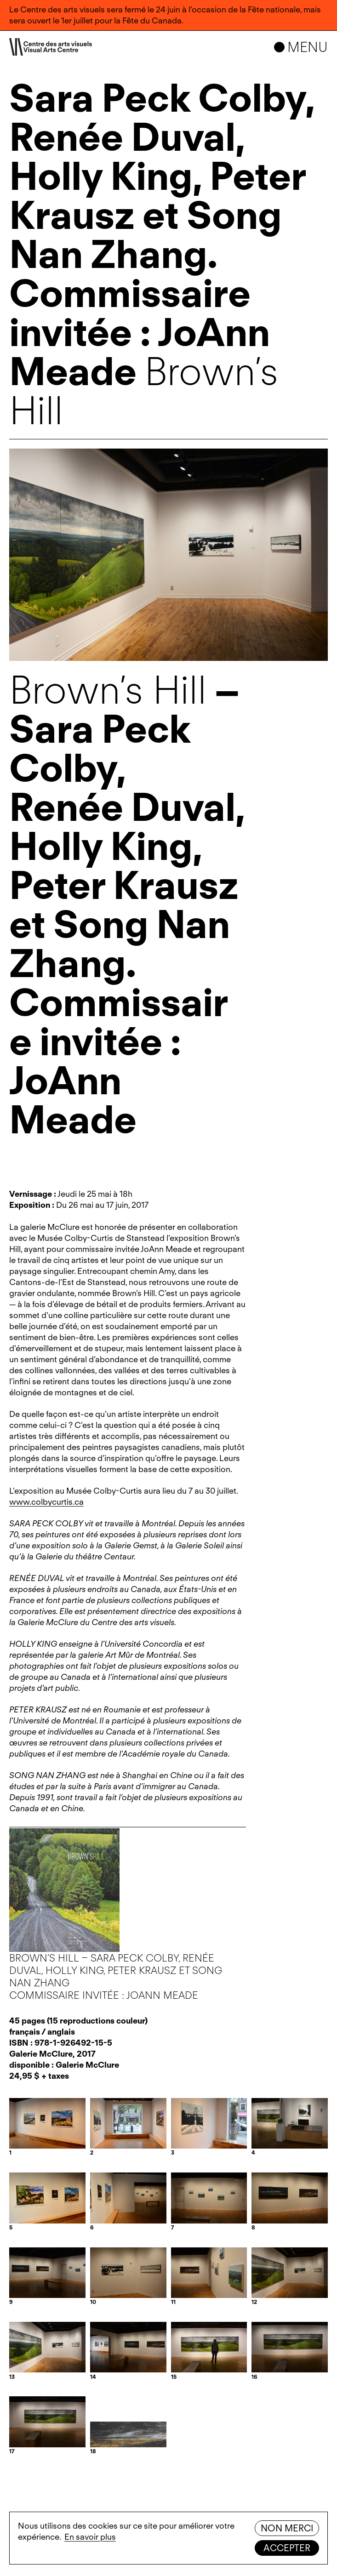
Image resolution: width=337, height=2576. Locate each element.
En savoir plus (90, 2537)
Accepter (286, 2547)
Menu (307, 47)
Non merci (287, 2528)
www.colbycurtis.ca (46, 1502)
